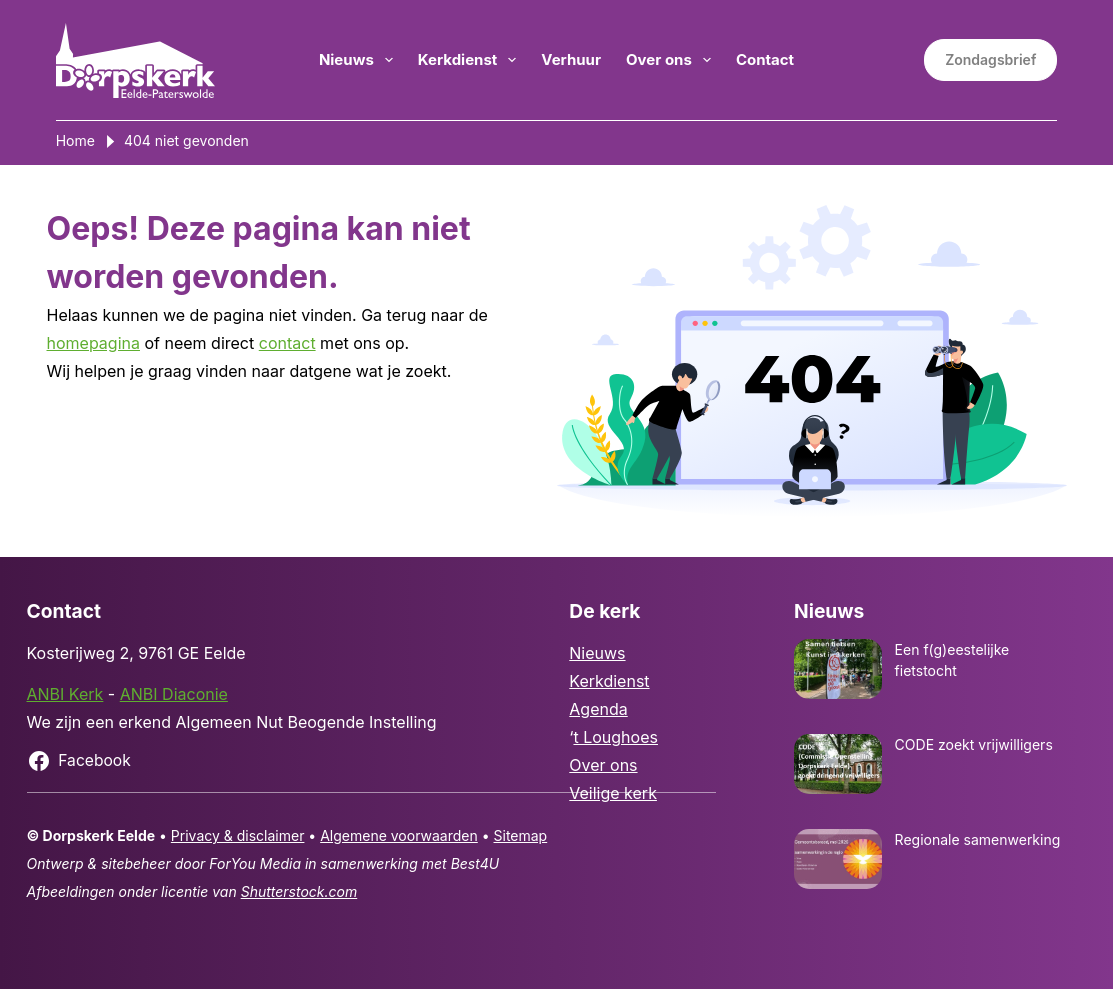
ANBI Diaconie (174, 694)
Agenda (598, 709)
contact (287, 343)
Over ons (672, 60)
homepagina (93, 343)
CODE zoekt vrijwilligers (974, 744)
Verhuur (571, 59)
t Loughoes (615, 737)
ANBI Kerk (65, 694)
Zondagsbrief (990, 59)
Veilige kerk (613, 793)
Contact (765, 59)
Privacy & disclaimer (238, 835)
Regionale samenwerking (978, 839)
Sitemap (521, 835)
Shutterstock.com (299, 891)
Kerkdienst (471, 60)
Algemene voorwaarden (399, 835)
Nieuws (360, 60)
